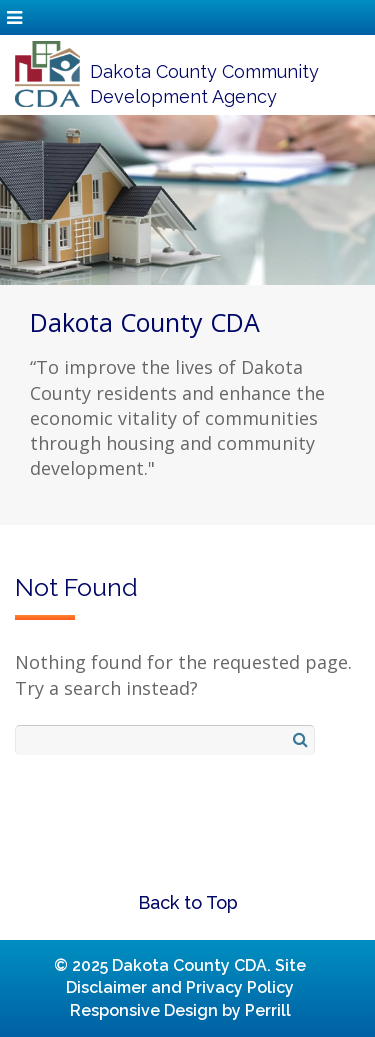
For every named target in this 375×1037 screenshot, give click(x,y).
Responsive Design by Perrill (180, 1010)
